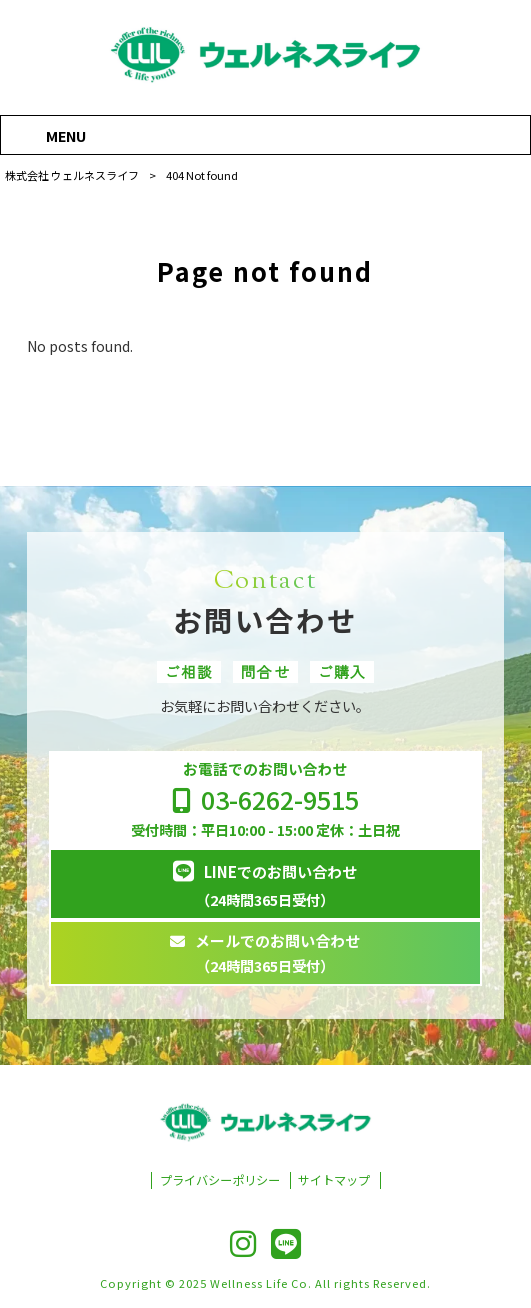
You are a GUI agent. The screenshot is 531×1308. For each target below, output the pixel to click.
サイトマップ (334, 1180)
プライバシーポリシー (220, 1180)
